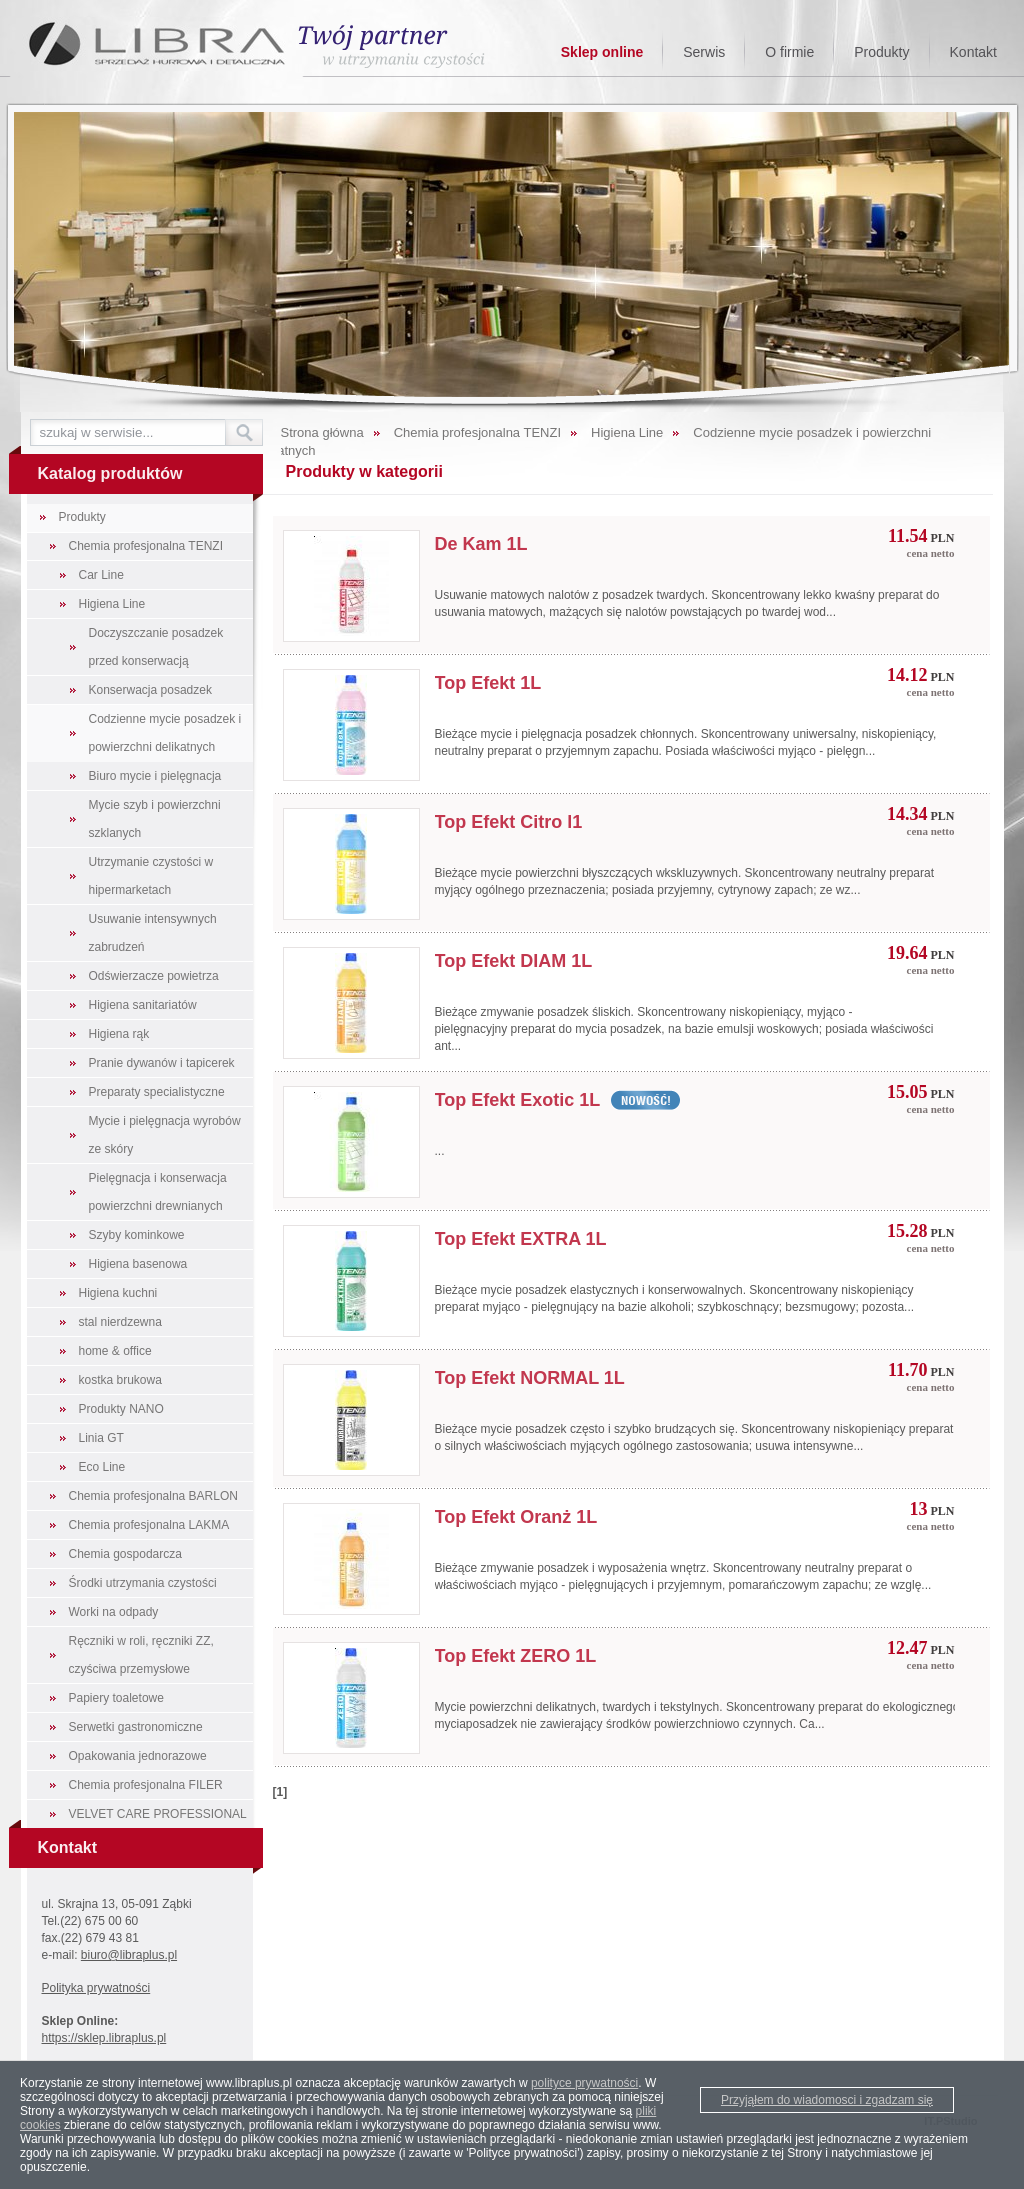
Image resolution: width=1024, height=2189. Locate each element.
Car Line (101, 575)
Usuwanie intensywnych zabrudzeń (153, 933)
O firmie (789, 52)
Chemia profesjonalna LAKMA (149, 1525)
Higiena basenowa (138, 1264)
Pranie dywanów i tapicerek (162, 1063)
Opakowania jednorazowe (138, 1756)
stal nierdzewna (120, 1322)
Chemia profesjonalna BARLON (153, 1496)
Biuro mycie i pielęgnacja (155, 776)
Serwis (704, 52)
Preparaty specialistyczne (157, 1092)
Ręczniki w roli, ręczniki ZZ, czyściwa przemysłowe (141, 1655)
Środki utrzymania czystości (143, 1583)
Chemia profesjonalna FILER (146, 1785)
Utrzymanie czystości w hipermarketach (151, 876)
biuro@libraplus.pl (129, 1955)
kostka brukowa (120, 1380)
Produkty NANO (121, 1409)
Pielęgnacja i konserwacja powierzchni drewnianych (158, 1192)
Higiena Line (112, 604)
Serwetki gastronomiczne (136, 1727)
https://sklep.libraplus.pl (104, 2038)
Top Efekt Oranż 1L (516, 1517)
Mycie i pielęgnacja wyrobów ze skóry (165, 1135)
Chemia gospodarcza (125, 1554)
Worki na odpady (114, 1612)
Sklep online (602, 52)
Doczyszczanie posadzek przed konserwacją (156, 647)
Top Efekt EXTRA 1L (521, 1239)
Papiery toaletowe (116, 1698)
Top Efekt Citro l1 (509, 822)
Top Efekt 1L (488, 683)
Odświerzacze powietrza (154, 976)
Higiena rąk (119, 1034)
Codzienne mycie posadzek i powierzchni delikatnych (165, 733)
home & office (115, 1351)
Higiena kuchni (118, 1293)
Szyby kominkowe (137, 1235)
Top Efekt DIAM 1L (514, 961)
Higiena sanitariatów (143, 1005)
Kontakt (973, 52)
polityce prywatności (584, 2083)
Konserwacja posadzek (150, 690)
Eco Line (102, 1467)
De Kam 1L (481, 544)
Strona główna (322, 432)
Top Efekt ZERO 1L (516, 1656)
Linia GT (101, 1438)
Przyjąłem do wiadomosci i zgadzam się (827, 2100)
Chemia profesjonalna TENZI (146, 546)
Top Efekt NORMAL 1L (530, 1378)
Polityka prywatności (96, 1988)
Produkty (881, 52)
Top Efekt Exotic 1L (518, 1100)
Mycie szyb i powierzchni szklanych (155, 819)
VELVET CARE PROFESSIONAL (158, 1814)
